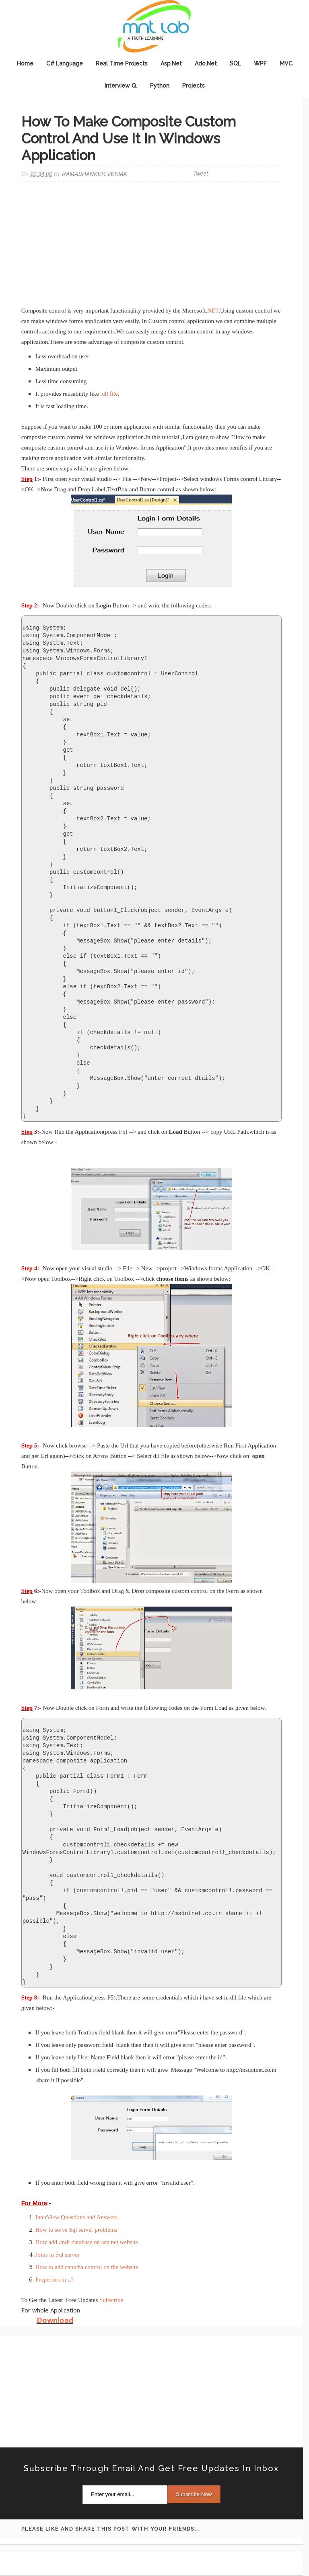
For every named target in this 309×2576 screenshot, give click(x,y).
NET (212, 310)
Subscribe (111, 2300)
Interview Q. (121, 85)
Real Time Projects (122, 63)
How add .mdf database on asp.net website (86, 2242)
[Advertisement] (151, 245)
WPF (260, 63)
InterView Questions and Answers (76, 2217)
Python (159, 85)
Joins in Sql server (57, 2254)
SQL (235, 63)
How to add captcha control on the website (86, 2267)
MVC (286, 63)
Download (55, 2320)
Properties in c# (54, 2279)
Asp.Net (171, 63)
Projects (193, 85)
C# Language (64, 63)
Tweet (200, 173)
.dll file (108, 393)
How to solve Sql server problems (76, 2229)
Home (25, 63)
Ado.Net (206, 63)
